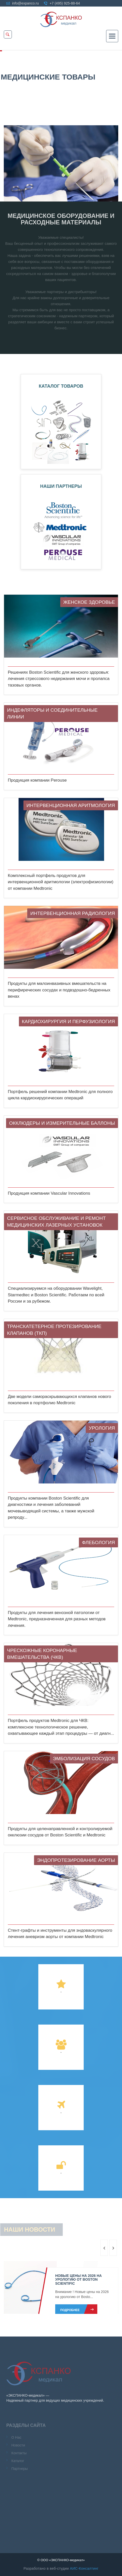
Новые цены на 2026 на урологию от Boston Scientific (78, 2279)
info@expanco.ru (25, 3)
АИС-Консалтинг (84, 2568)
